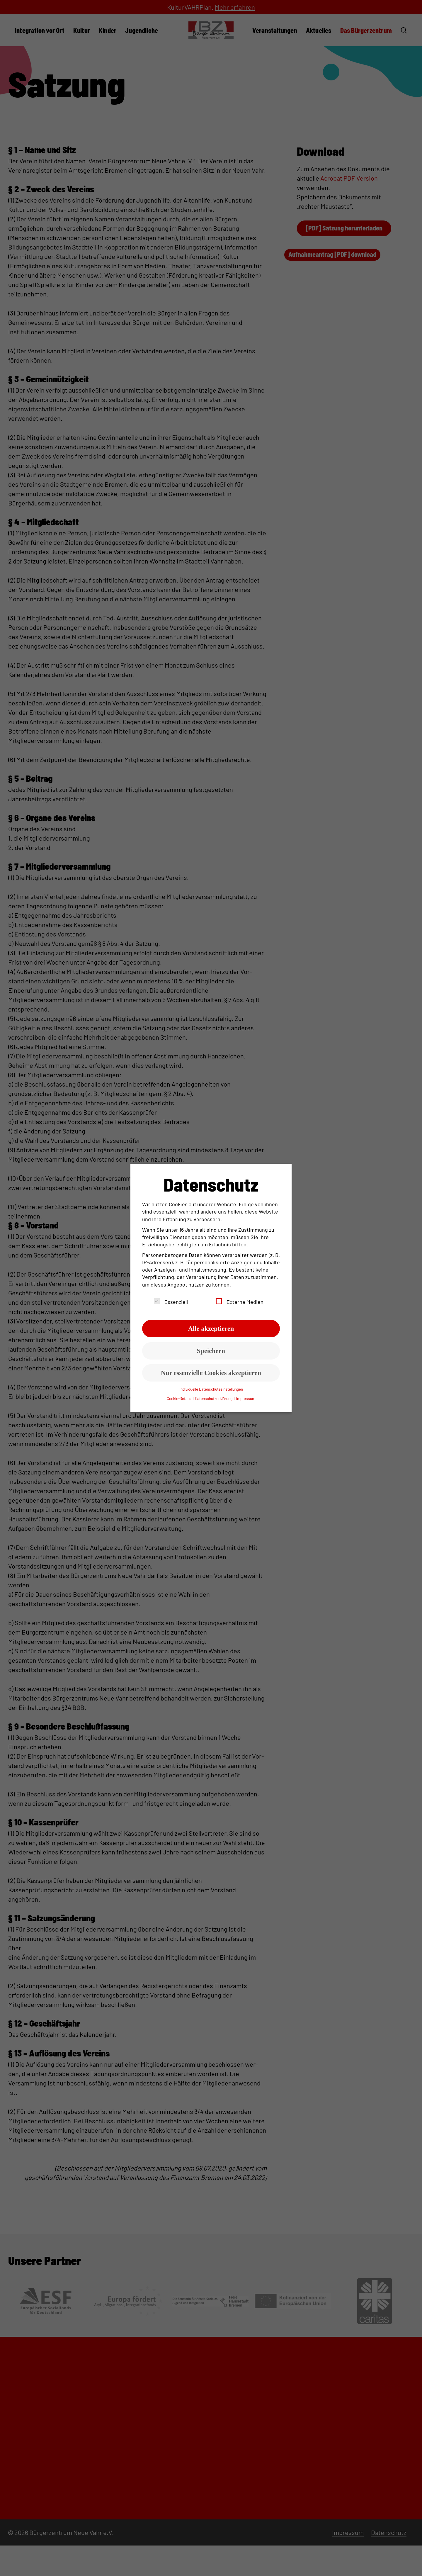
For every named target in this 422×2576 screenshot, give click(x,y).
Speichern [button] (211, 1351)
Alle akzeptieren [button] (211, 1328)
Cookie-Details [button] (179, 1398)
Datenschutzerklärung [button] (214, 1398)
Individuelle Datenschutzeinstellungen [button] (211, 1389)
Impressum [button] (245, 1398)
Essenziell (171, 1301)
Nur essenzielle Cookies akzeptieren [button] (211, 1373)
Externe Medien (239, 1301)
